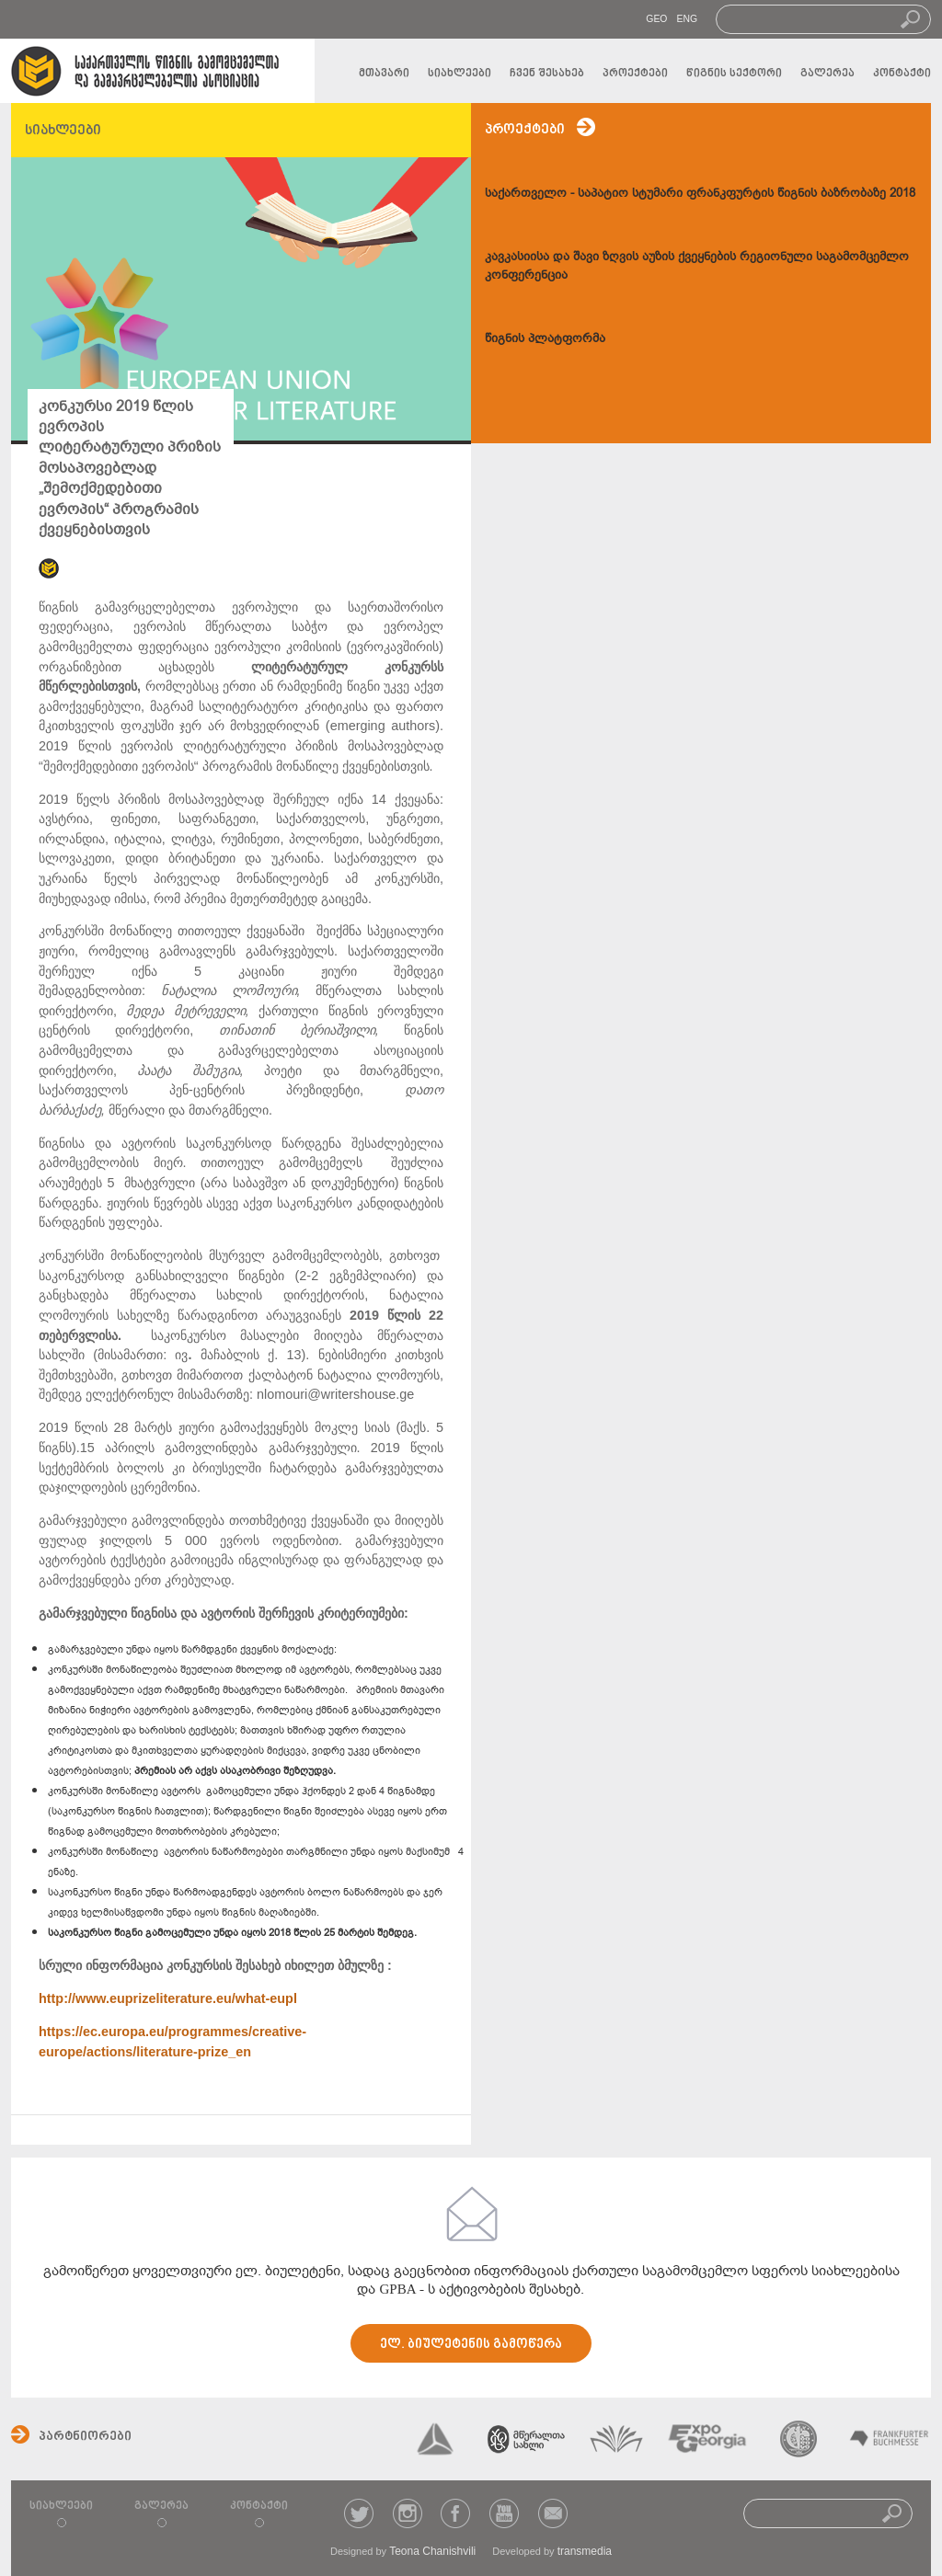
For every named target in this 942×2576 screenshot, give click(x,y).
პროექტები (635, 73)
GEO (656, 19)
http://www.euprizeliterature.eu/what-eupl (168, 1998)
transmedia (584, 2551)
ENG (686, 19)
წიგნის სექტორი (734, 73)
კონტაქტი (902, 73)
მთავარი (384, 73)
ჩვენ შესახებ (547, 73)
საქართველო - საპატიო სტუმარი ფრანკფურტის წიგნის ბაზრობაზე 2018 (700, 192)
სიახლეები (459, 73)
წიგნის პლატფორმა (545, 338)
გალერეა (827, 73)
